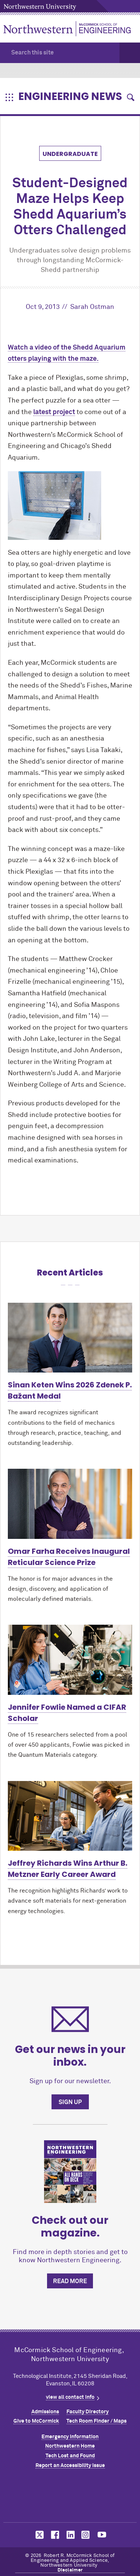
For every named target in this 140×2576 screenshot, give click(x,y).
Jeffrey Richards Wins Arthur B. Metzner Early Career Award (67, 1868)
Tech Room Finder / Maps (96, 2421)
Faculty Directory (87, 2411)
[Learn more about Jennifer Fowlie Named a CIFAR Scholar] (70, 1660)
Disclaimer (70, 2570)
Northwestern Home (70, 2446)
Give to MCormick (36, 2421)
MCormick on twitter (38, 2534)
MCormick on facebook (54, 2534)
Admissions (45, 2411)
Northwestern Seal (70, 2496)
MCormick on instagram (85, 2534)
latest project (54, 412)
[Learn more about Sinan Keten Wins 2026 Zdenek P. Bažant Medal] (70, 1338)
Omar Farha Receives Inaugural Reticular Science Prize (69, 1557)
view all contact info (70, 2397)
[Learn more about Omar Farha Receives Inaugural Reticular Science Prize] (70, 1504)
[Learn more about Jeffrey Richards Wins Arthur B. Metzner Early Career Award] (70, 1816)
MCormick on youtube (102, 2534)
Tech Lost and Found (70, 2455)
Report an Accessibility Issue (70, 2465)
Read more (70, 2281)
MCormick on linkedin (70, 2534)
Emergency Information (70, 2436)
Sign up (70, 2102)
